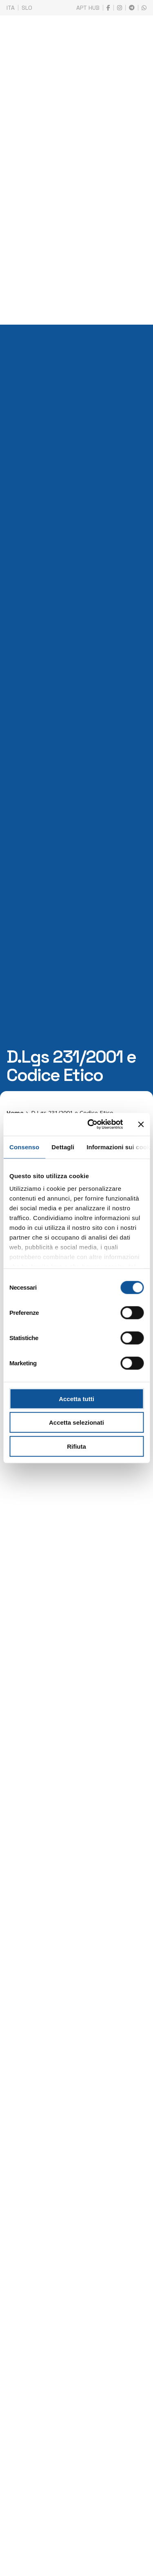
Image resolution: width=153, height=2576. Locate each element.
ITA (11, 7)
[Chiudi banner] (141, 1124)
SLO (27, 7)
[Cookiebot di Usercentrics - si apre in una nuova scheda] (91, 1124)
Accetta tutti (76, 1398)
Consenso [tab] (24, 1146)
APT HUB (88, 7)
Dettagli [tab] (62, 1146)
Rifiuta (76, 1446)
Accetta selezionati (76, 1422)
